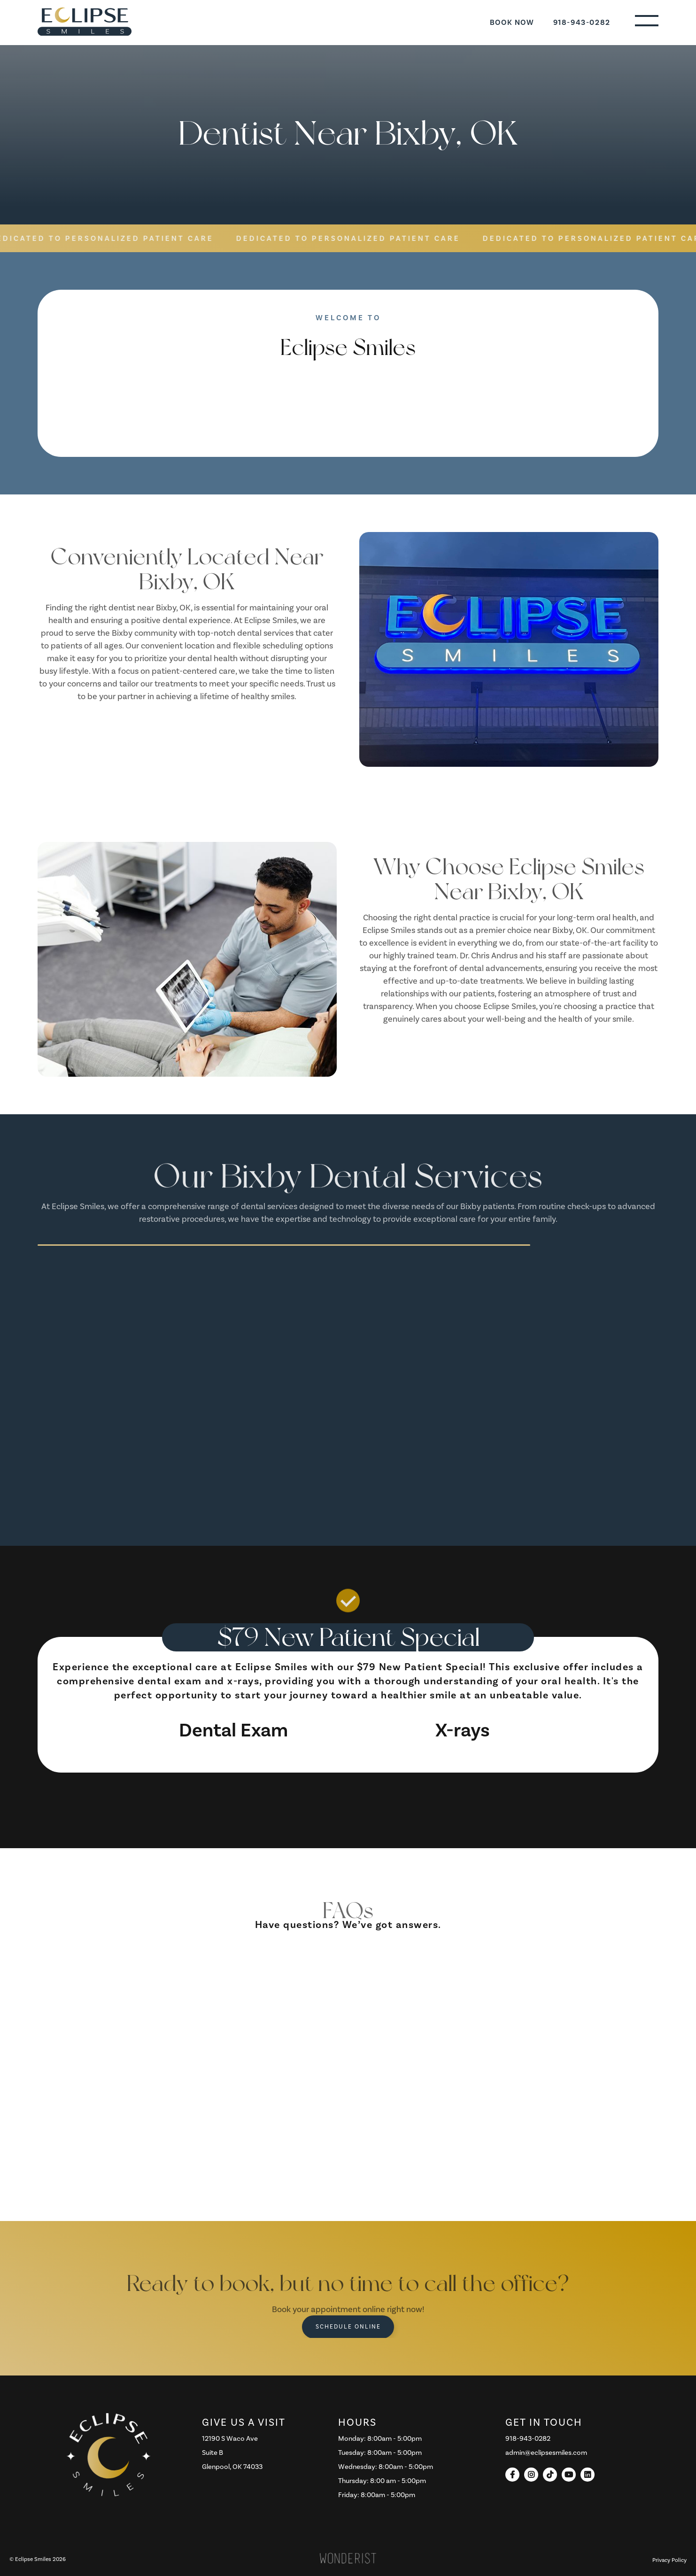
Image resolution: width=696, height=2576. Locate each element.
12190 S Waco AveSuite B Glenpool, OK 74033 (232, 2452)
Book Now (512, 22)
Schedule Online (348, 2326)
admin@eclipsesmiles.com (546, 2452)
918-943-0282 (582, 22)
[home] (84, 22)
